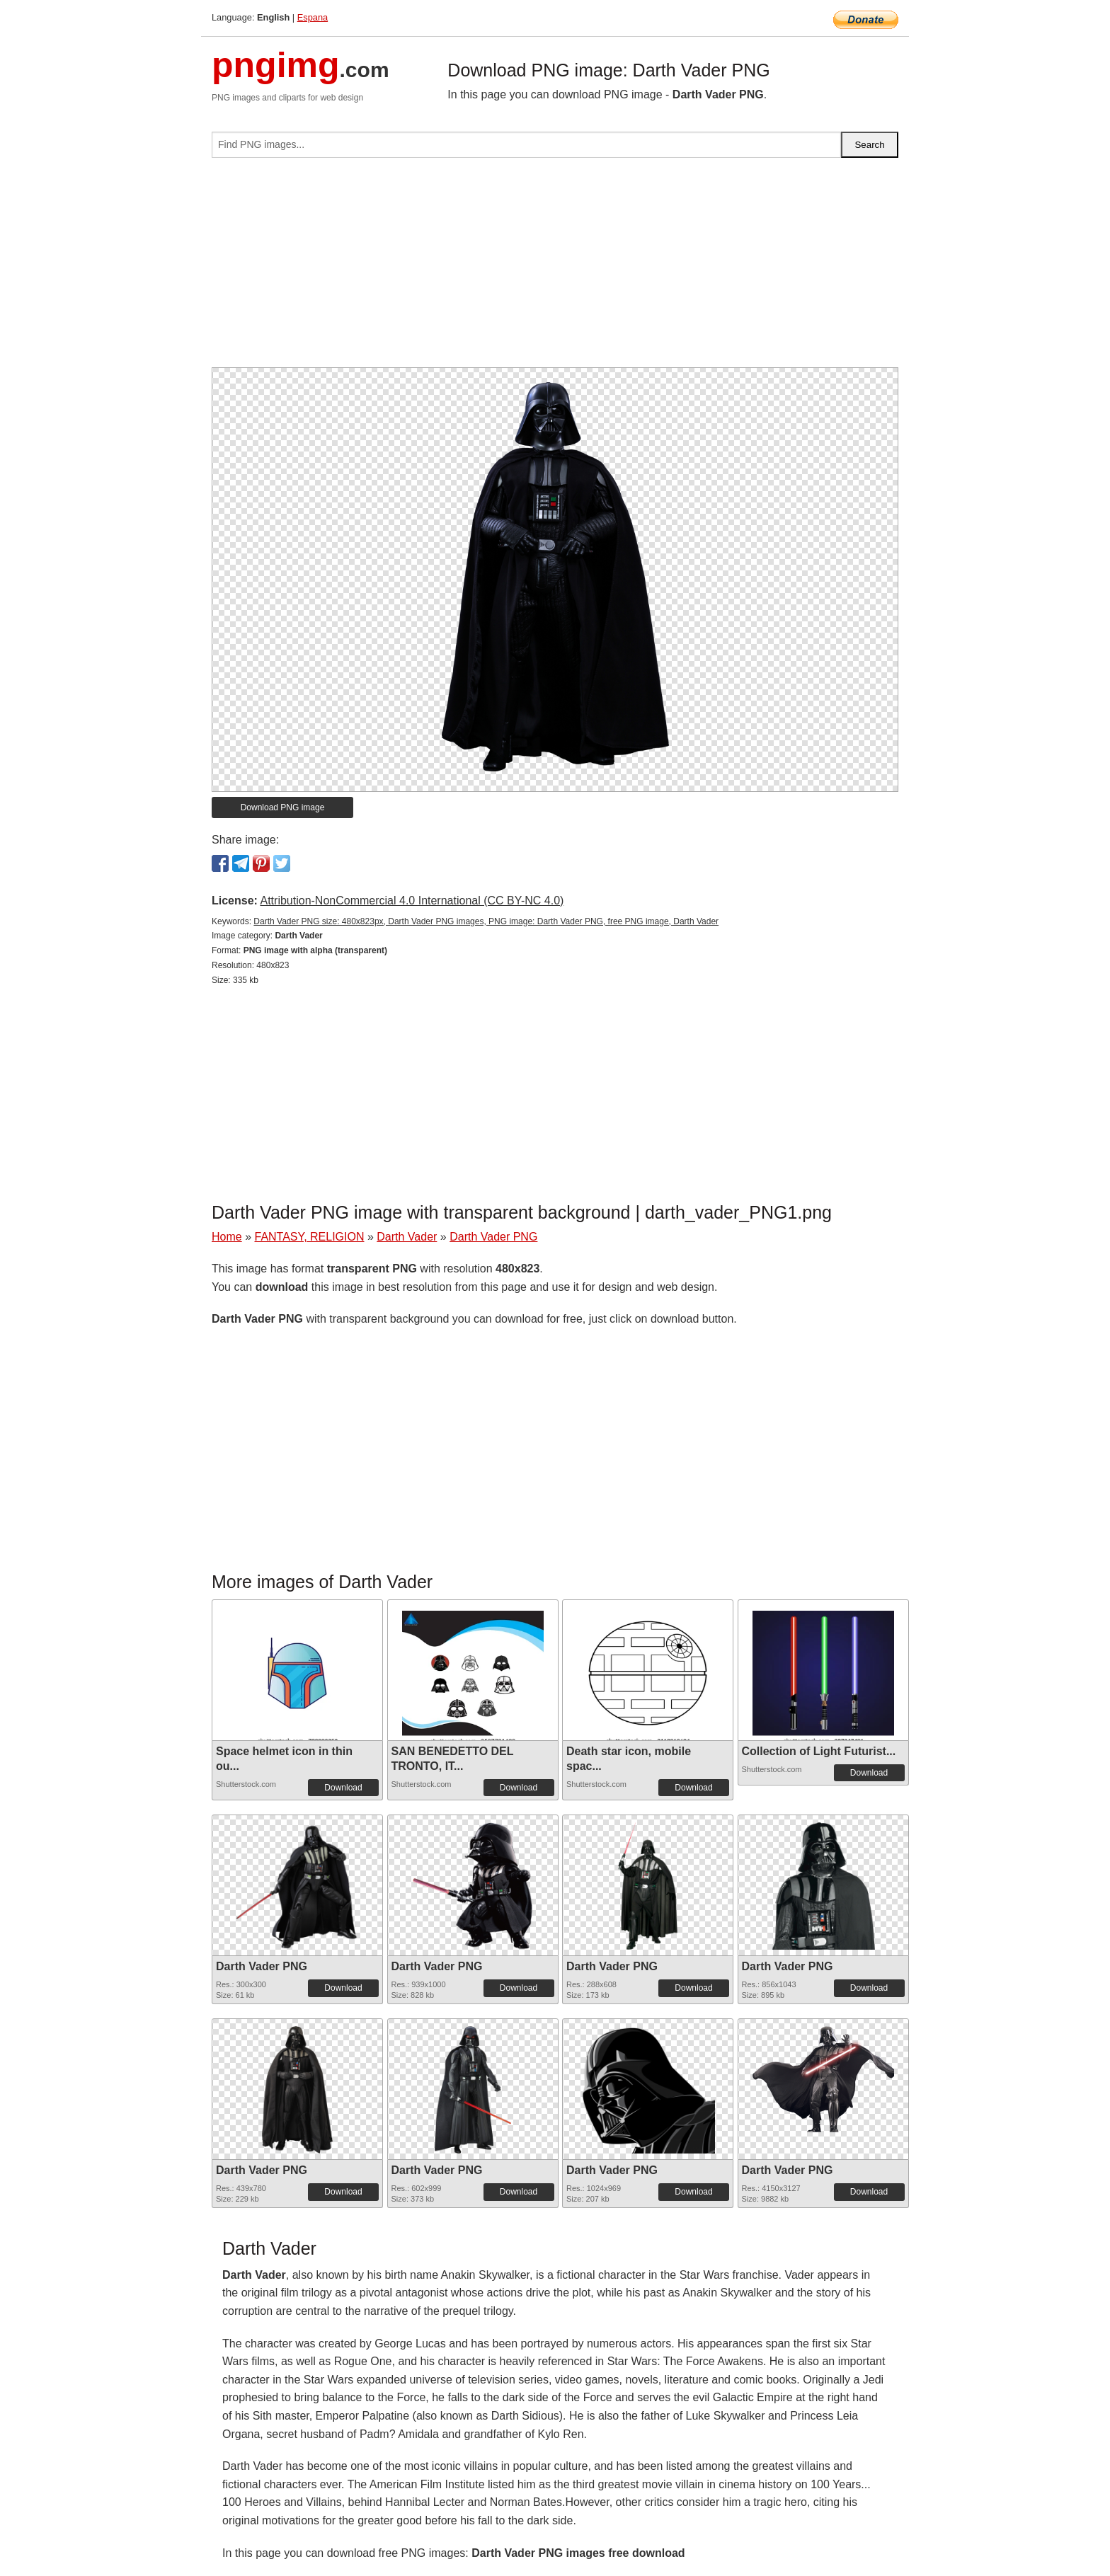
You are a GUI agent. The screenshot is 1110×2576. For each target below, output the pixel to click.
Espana (312, 17)
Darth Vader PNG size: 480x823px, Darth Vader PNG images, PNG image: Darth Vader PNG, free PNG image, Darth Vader (486, 921)
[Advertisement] (555, 268)
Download (343, 1788)
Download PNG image (283, 807)
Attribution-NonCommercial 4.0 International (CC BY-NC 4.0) (411, 901)
